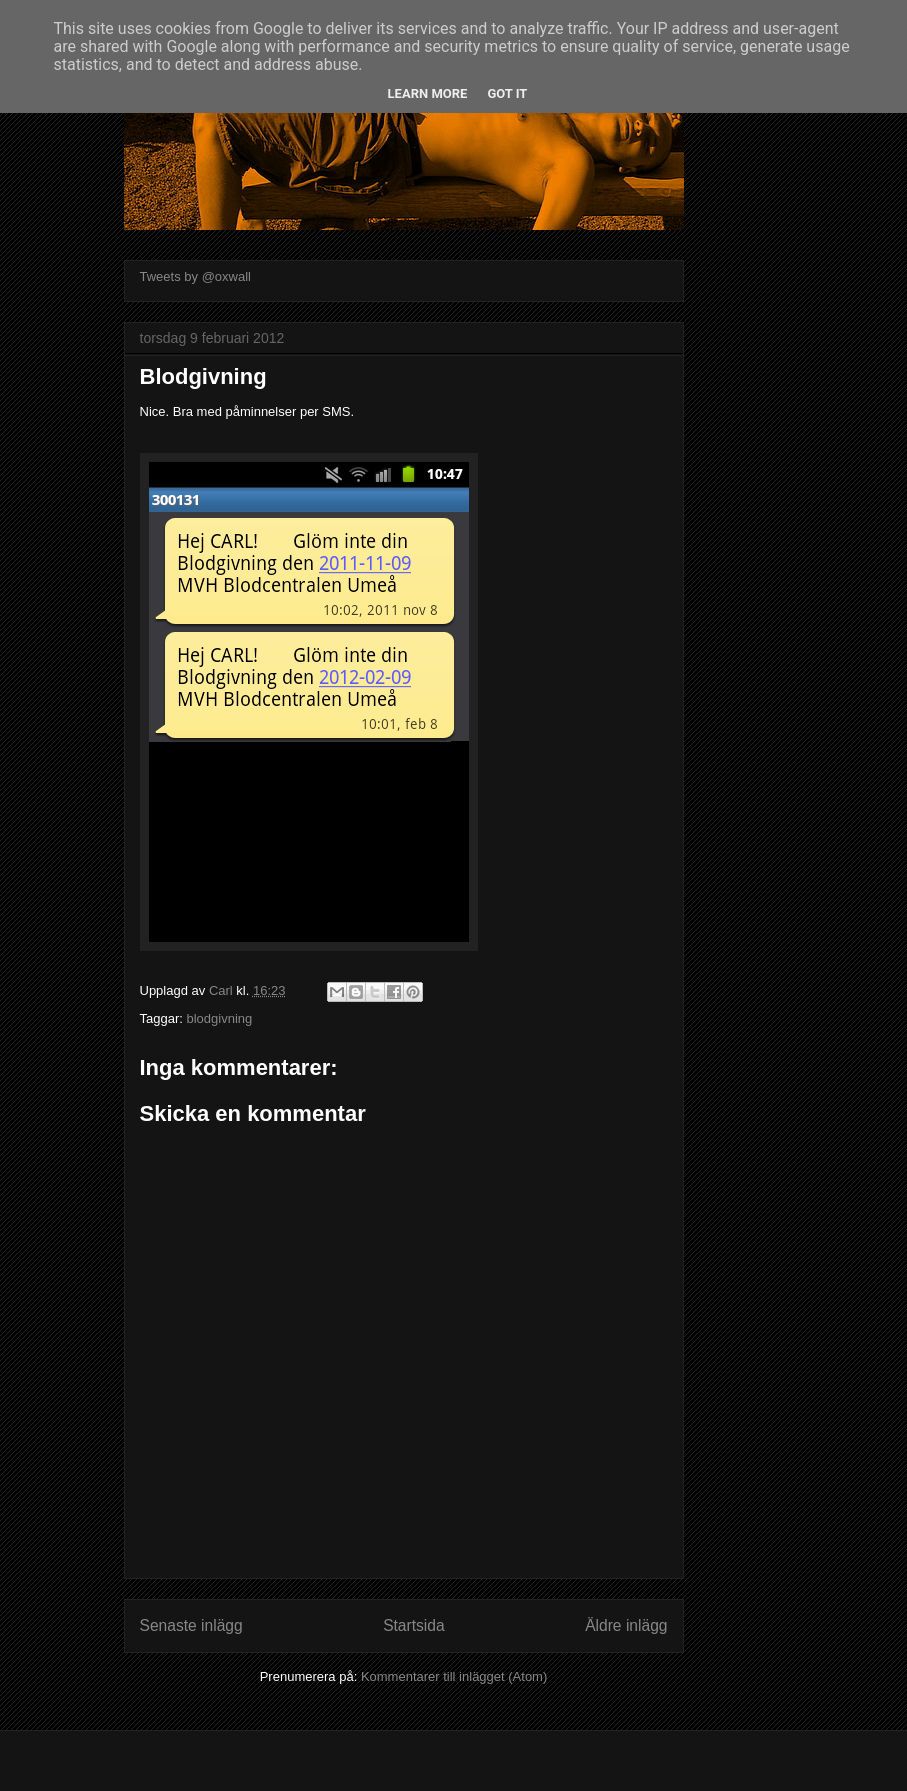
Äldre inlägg (626, 1625)
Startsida (414, 1625)
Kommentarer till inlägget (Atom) (454, 1676)
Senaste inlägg (191, 1625)
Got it (507, 93)
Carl (222, 990)
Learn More (428, 93)
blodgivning (219, 1018)
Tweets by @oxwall (195, 276)
